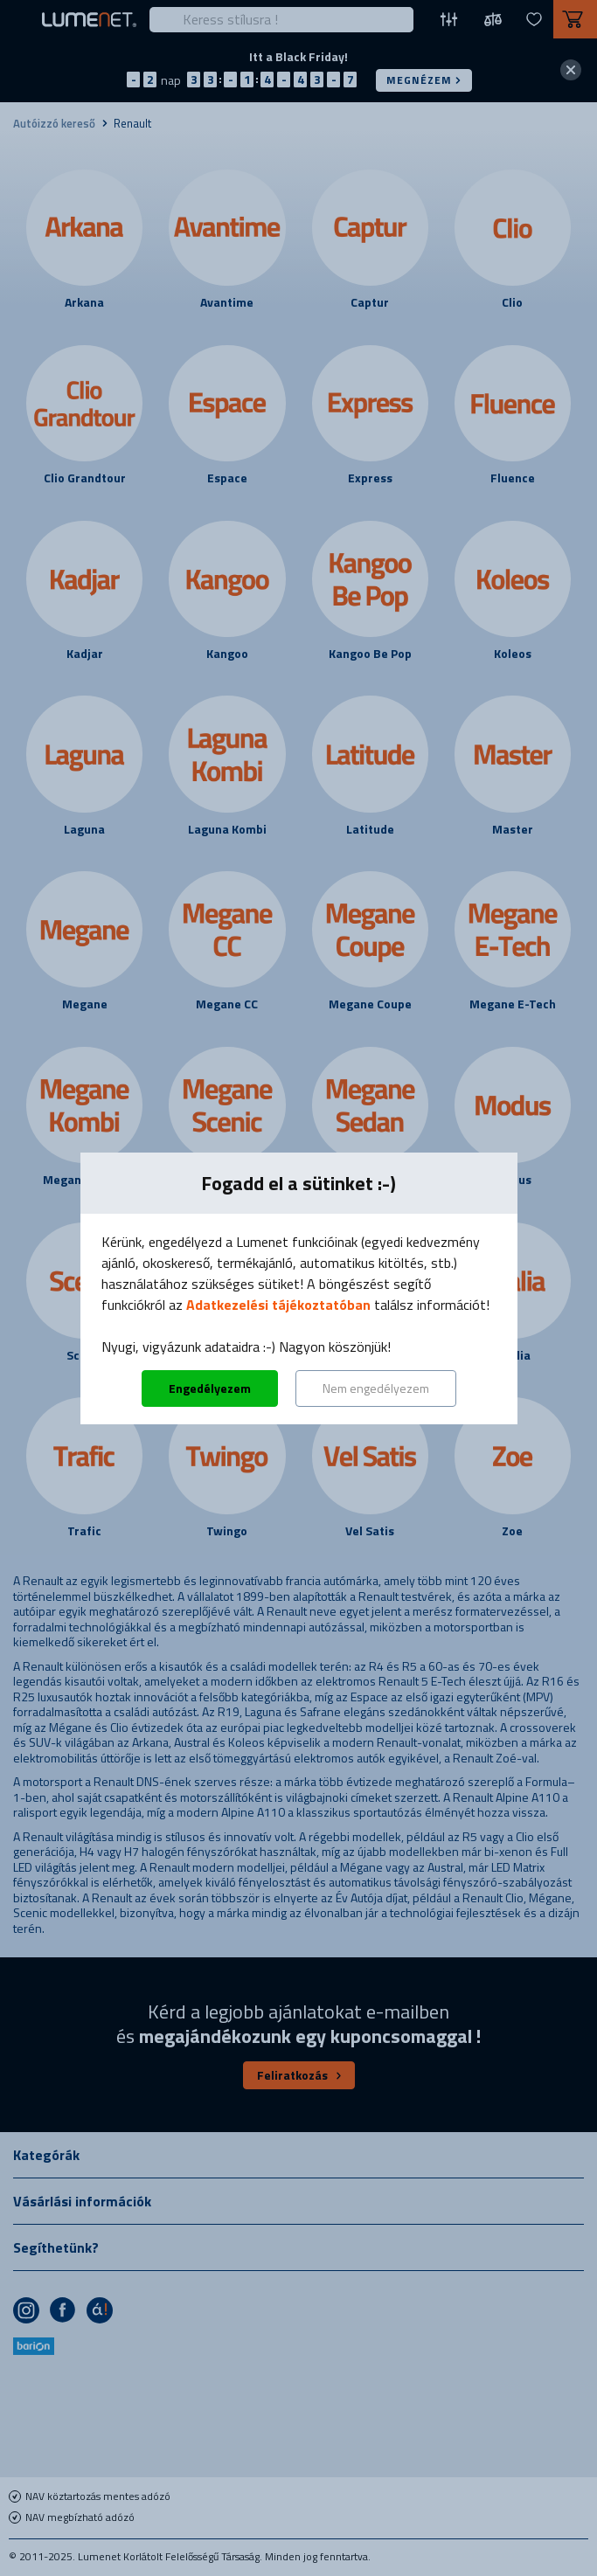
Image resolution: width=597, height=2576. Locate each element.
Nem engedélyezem (376, 1388)
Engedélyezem (210, 1388)
